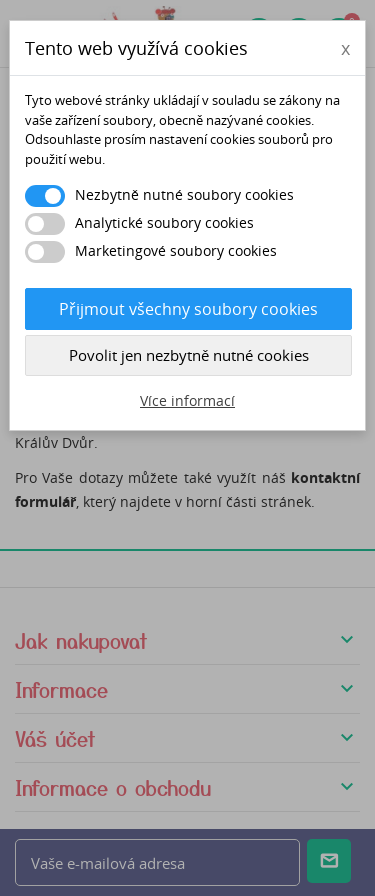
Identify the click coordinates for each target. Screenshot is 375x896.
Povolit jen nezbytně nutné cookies (189, 355)
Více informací (187, 400)
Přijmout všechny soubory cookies (188, 309)
